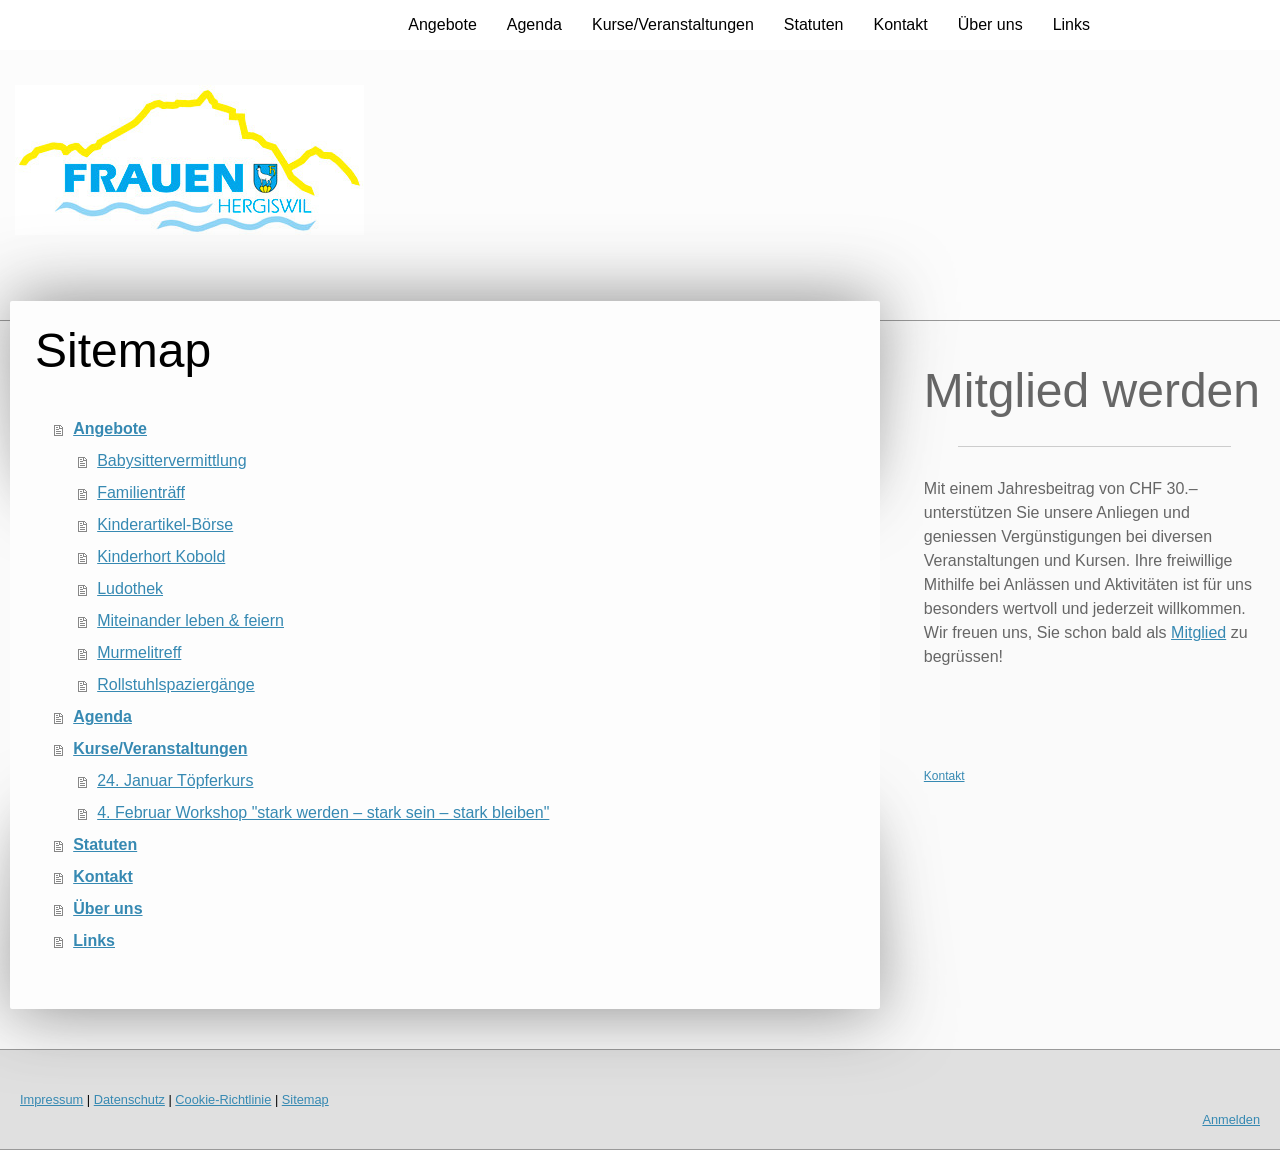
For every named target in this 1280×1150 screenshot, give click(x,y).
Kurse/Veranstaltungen (673, 24)
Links (1071, 24)
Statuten (814, 24)
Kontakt (900, 24)
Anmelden (1231, 1119)
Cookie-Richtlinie (223, 1099)
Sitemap (305, 1099)
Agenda (534, 24)
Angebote (442, 24)
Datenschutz (129, 1099)
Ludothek (130, 588)
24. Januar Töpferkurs (175, 780)
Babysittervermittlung (171, 460)
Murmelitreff (139, 652)
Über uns (990, 24)
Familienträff (141, 492)
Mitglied (1198, 632)
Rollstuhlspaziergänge (175, 684)
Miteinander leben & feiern (190, 620)
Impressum (51, 1099)
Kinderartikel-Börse (165, 524)
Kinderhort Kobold (161, 556)
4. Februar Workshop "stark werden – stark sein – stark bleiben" (323, 812)
